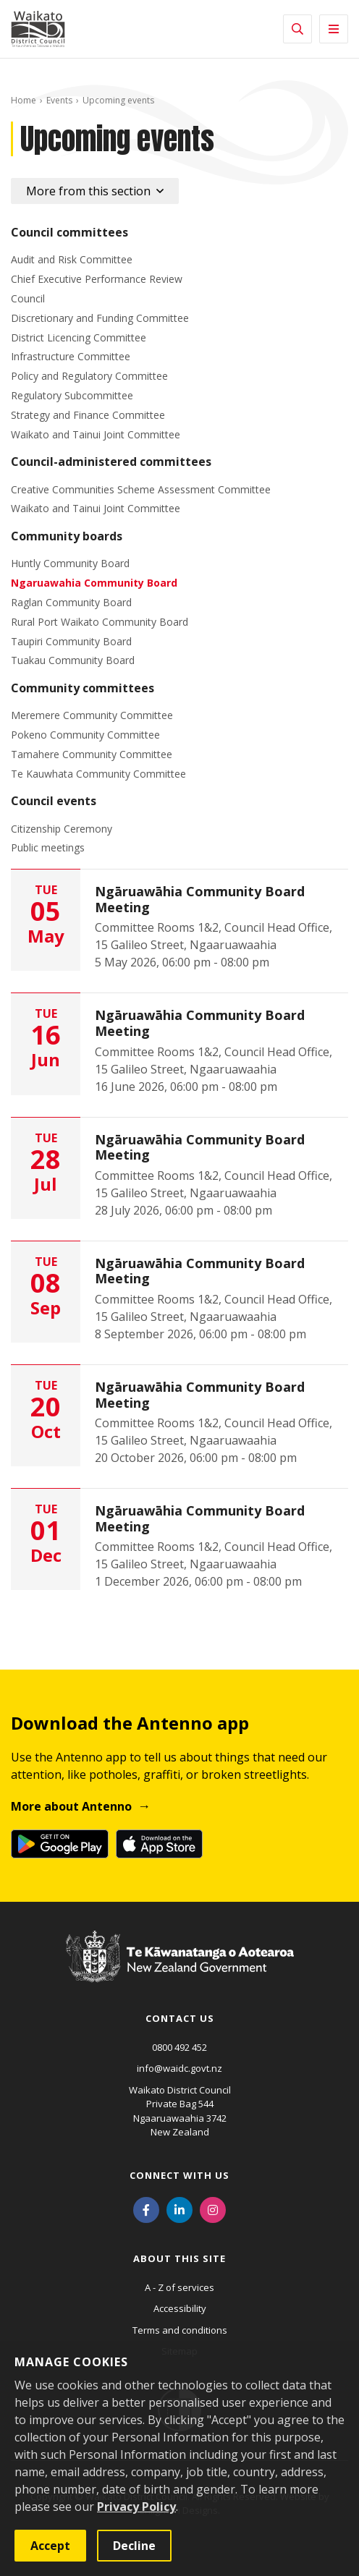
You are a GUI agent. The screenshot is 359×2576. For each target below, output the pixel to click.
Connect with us (179, 2175)
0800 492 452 (179, 2047)
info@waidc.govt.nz (179, 2068)
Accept (50, 2546)
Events (59, 100)
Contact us (179, 2018)
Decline (134, 2546)
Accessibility (179, 2308)
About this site (179, 2258)
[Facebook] (146, 2209)
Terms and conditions (179, 2330)
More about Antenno (71, 1806)
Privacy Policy (136, 2507)
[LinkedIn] (179, 2209)
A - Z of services (179, 2287)
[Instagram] (213, 2209)
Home (23, 100)
